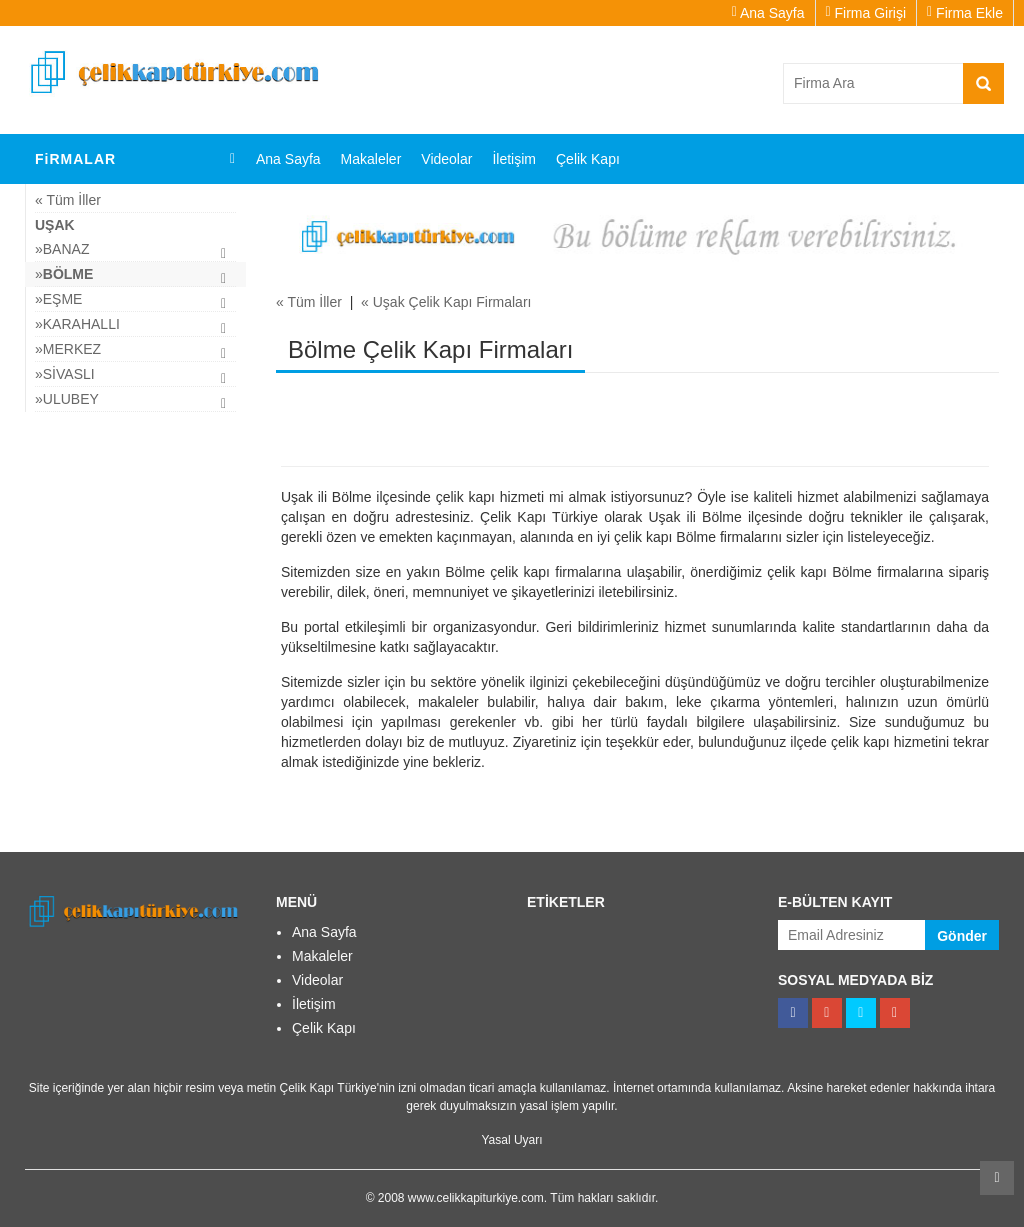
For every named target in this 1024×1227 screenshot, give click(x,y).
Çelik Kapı (588, 159)
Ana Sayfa (768, 13)
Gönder (962, 936)
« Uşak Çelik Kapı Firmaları (446, 302)
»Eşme (58, 299)
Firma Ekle (965, 13)
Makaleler (371, 159)
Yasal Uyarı (511, 1140)
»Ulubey (67, 399)
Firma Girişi (866, 13)
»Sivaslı (65, 374)
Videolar (446, 159)
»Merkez (68, 349)
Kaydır (997, 1178)
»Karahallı (77, 324)
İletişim (514, 159)
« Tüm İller (68, 200)
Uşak (55, 225)
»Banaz (62, 249)
